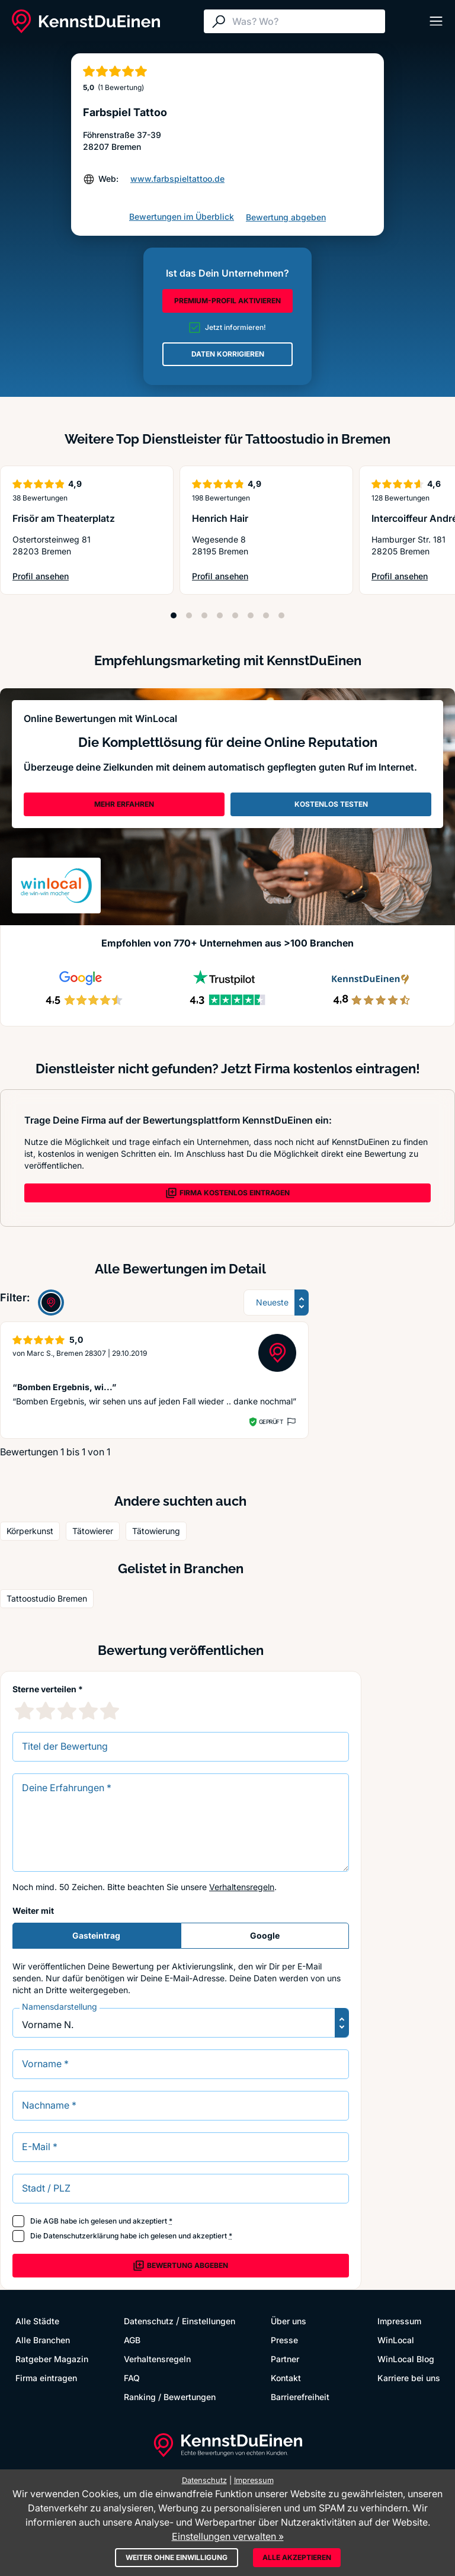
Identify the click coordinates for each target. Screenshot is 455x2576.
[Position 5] (235, 615)
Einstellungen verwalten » (228, 2536)
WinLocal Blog (405, 2359)
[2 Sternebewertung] (45, 1710)
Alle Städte (37, 2321)
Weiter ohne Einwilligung (177, 2557)
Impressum (399, 2321)
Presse (284, 2340)
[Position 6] (251, 615)
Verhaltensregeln (241, 1887)
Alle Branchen (42, 2340)
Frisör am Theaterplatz (63, 518)
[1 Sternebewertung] (24, 1710)
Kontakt (286, 2378)
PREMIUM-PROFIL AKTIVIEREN (227, 300)
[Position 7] (266, 615)
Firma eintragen (46, 2378)
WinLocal (395, 2340)
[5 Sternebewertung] (109, 1710)
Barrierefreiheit (300, 2397)
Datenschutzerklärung (80, 2235)
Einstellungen (208, 2321)
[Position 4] (220, 615)
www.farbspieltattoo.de (177, 179)
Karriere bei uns (408, 2378)
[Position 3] (204, 615)
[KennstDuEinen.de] (86, 21)
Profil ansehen (59, 576)
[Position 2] (189, 615)
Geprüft (271, 1421)
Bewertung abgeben (286, 217)
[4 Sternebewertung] (88, 1710)
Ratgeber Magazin (51, 2359)
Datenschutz (149, 2321)
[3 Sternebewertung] (66, 1710)
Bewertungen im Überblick (181, 216)
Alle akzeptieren (296, 2557)
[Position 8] (281, 615)
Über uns (288, 2321)
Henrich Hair (220, 518)
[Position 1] (174, 615)
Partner (285, 2359)
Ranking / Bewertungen (170, 2397)
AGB (51, 2220)
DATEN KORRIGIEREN (227, 353)
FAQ (132, 2378)
